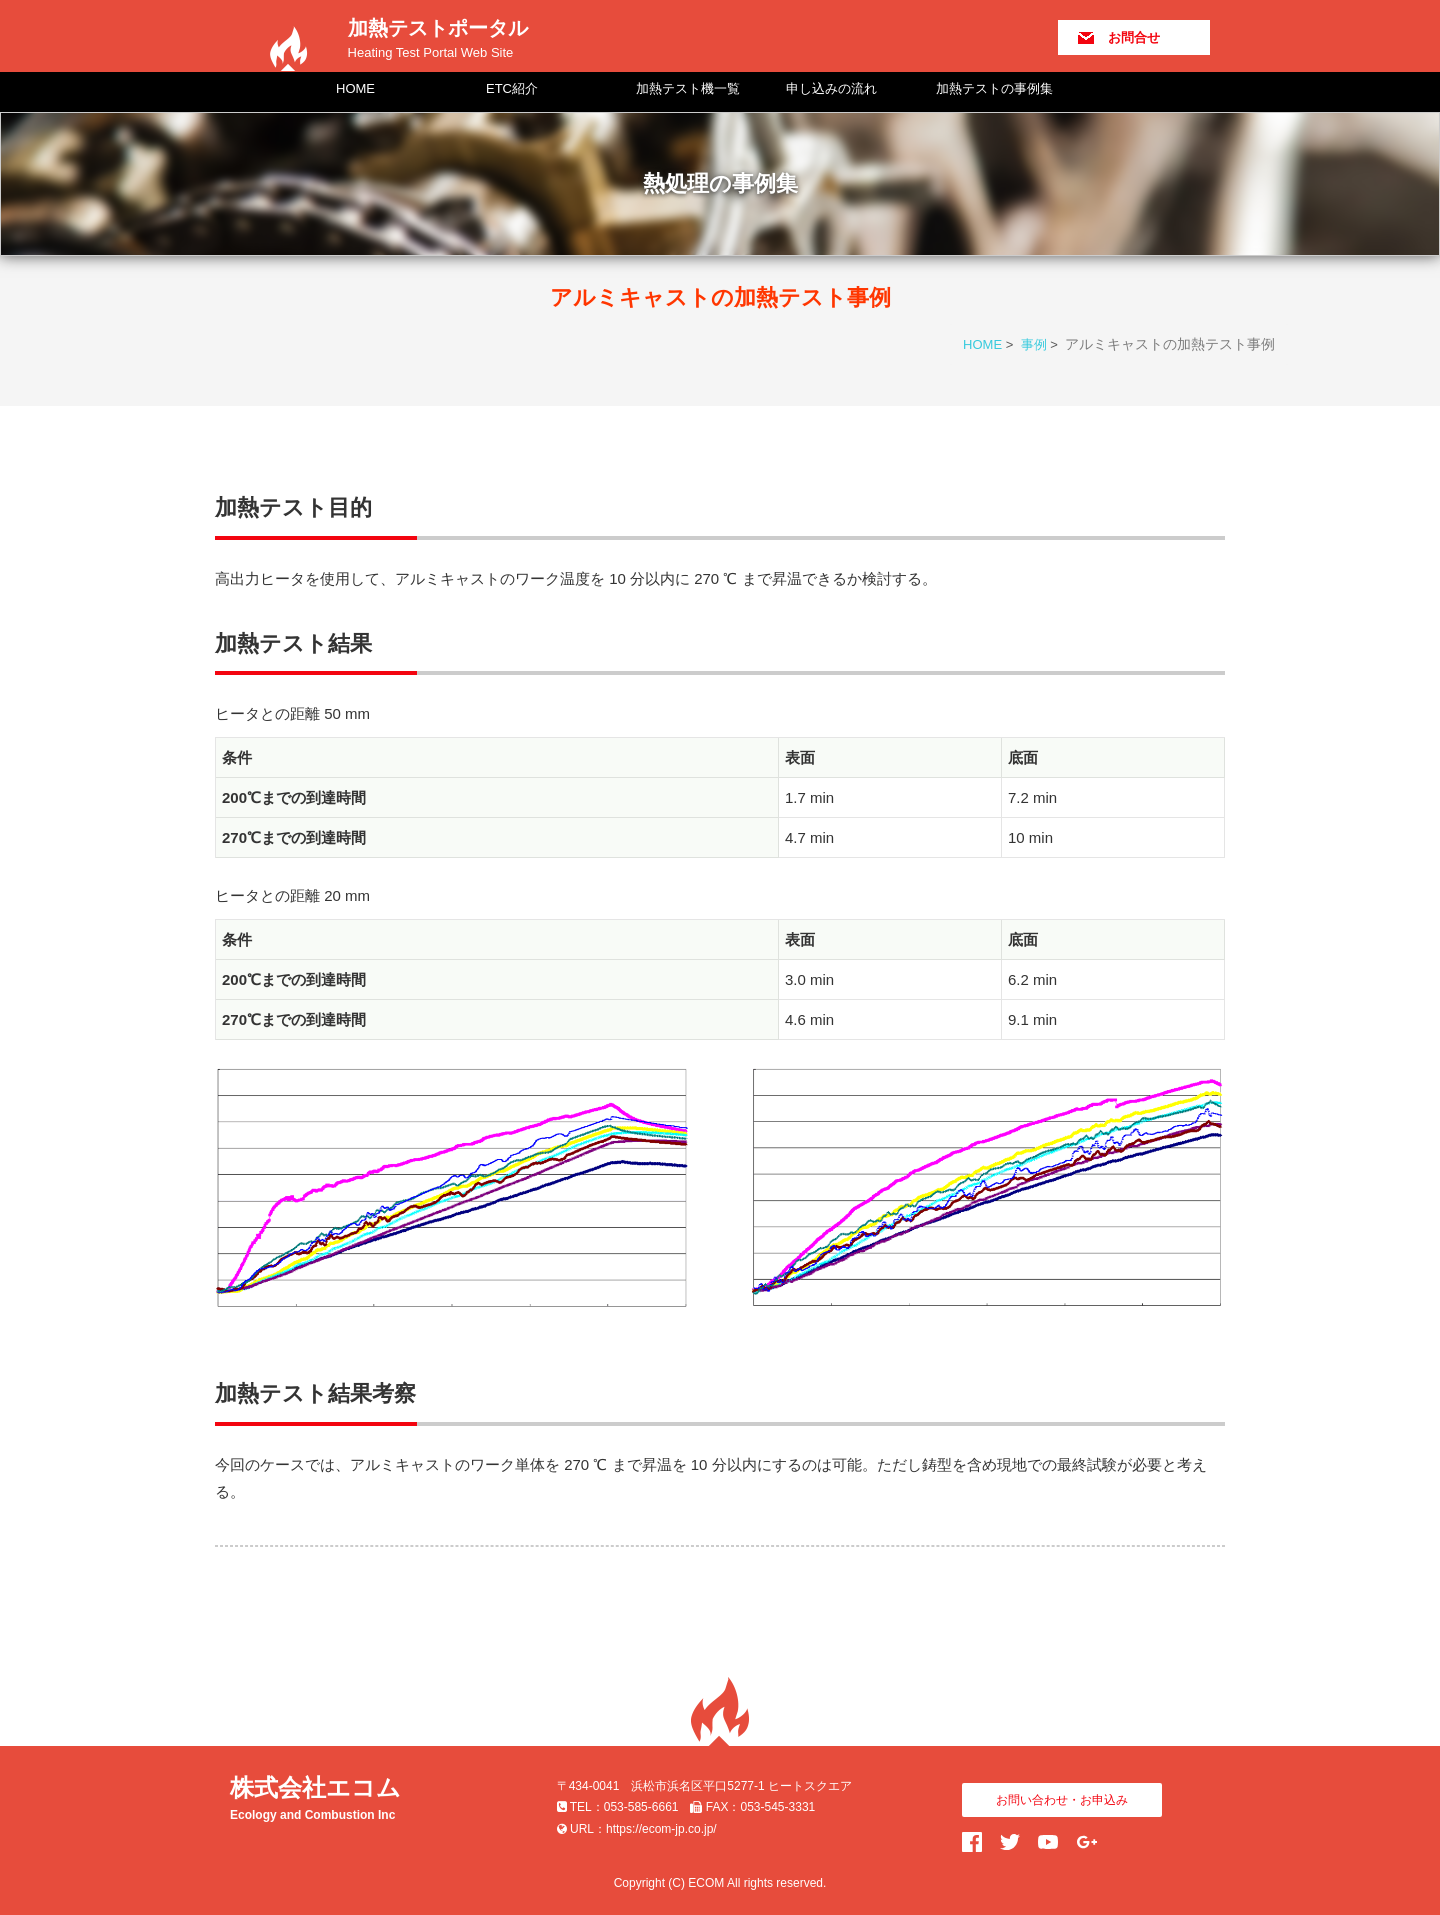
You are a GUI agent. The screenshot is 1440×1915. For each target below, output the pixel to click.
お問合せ (1134, 37)
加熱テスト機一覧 (688, 88)
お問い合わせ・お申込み (1062, 1800)
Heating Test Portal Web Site (431, 52)
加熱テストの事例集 (994, 88)
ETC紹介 (512, 88)
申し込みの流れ (831, 88)
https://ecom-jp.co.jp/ (661, 1829)
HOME (355, 88)
